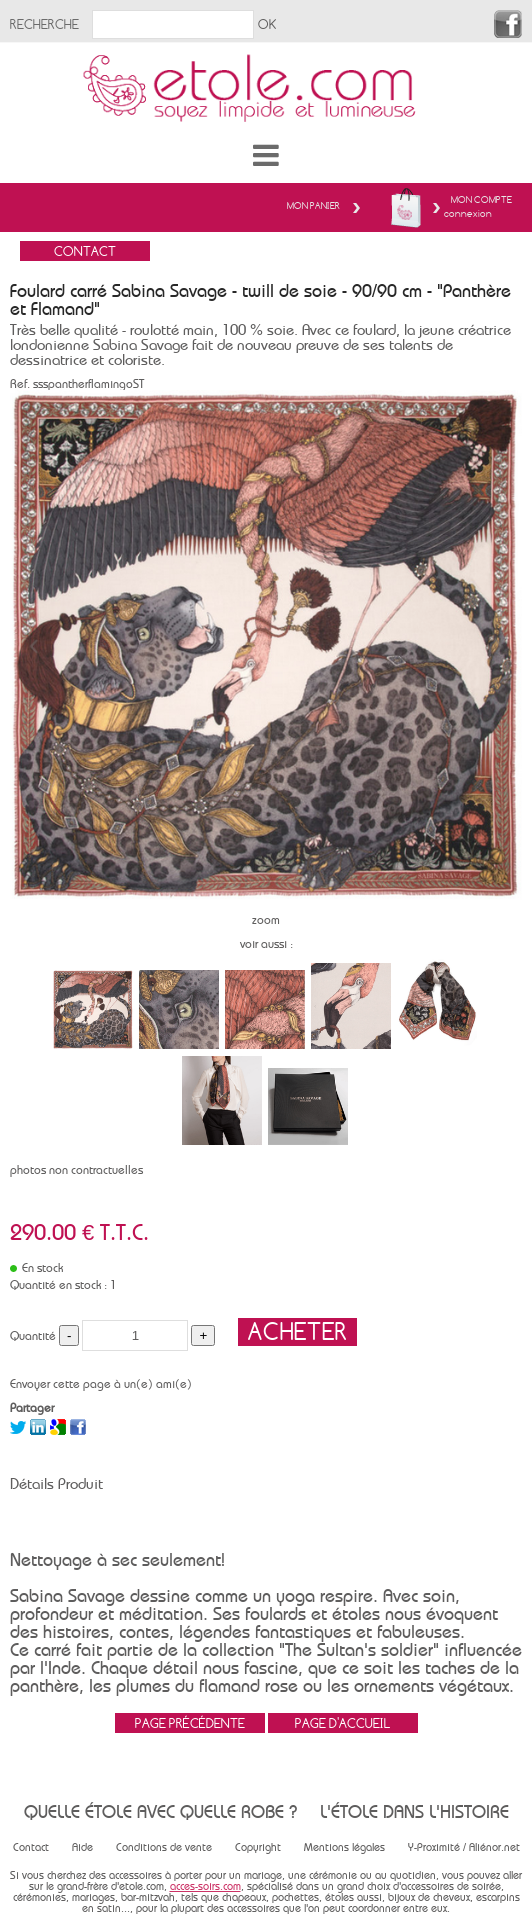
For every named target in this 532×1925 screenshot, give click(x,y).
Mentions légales (344, 1847)
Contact (31, 1847)
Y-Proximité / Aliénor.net (464, 1847)
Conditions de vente (164, 1847)
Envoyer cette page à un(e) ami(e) (101, 1384)
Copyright (258, 1847)
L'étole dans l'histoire (414, 1811)
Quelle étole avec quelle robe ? (160, 1811)
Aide (82, 1847)
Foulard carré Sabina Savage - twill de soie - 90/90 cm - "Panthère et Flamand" (260, 299)
